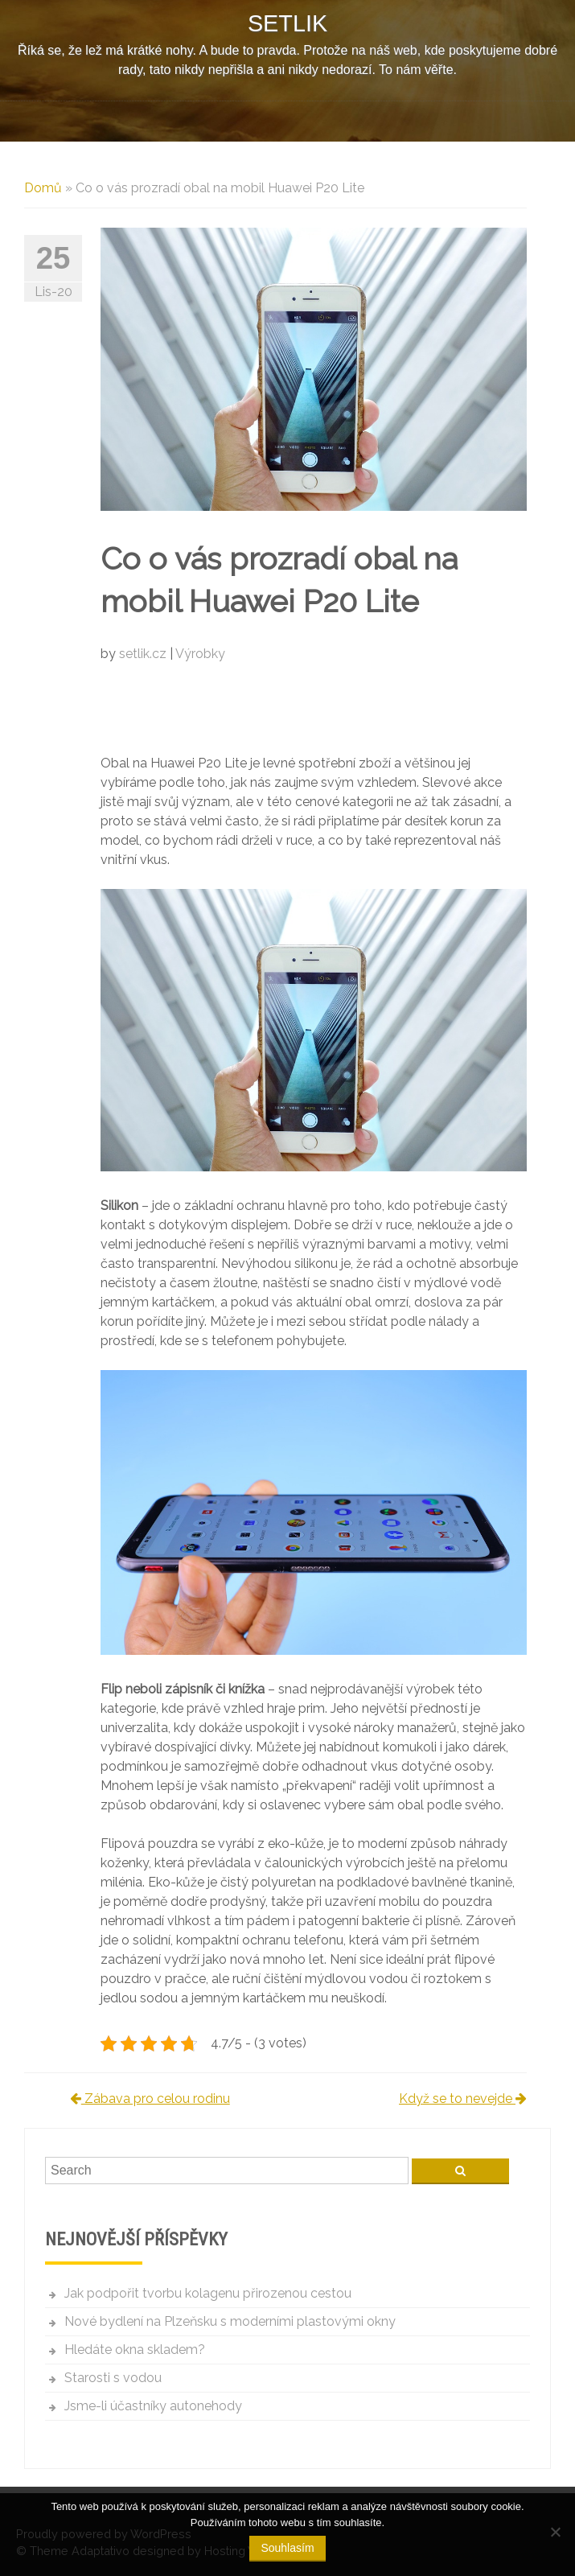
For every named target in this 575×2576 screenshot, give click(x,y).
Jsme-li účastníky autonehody (153, 2405)
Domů (43, 187)
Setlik (287, 23)
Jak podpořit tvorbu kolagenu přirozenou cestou (207, 2293)
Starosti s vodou (113, 2377)
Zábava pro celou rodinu (150, 2098)
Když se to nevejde (463, 2098)
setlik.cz (144, 653)
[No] (555, 2532)
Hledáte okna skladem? (134, 2349)
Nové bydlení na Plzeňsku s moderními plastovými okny (230, 2321)
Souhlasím (287, 2547)
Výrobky (200, 653)
